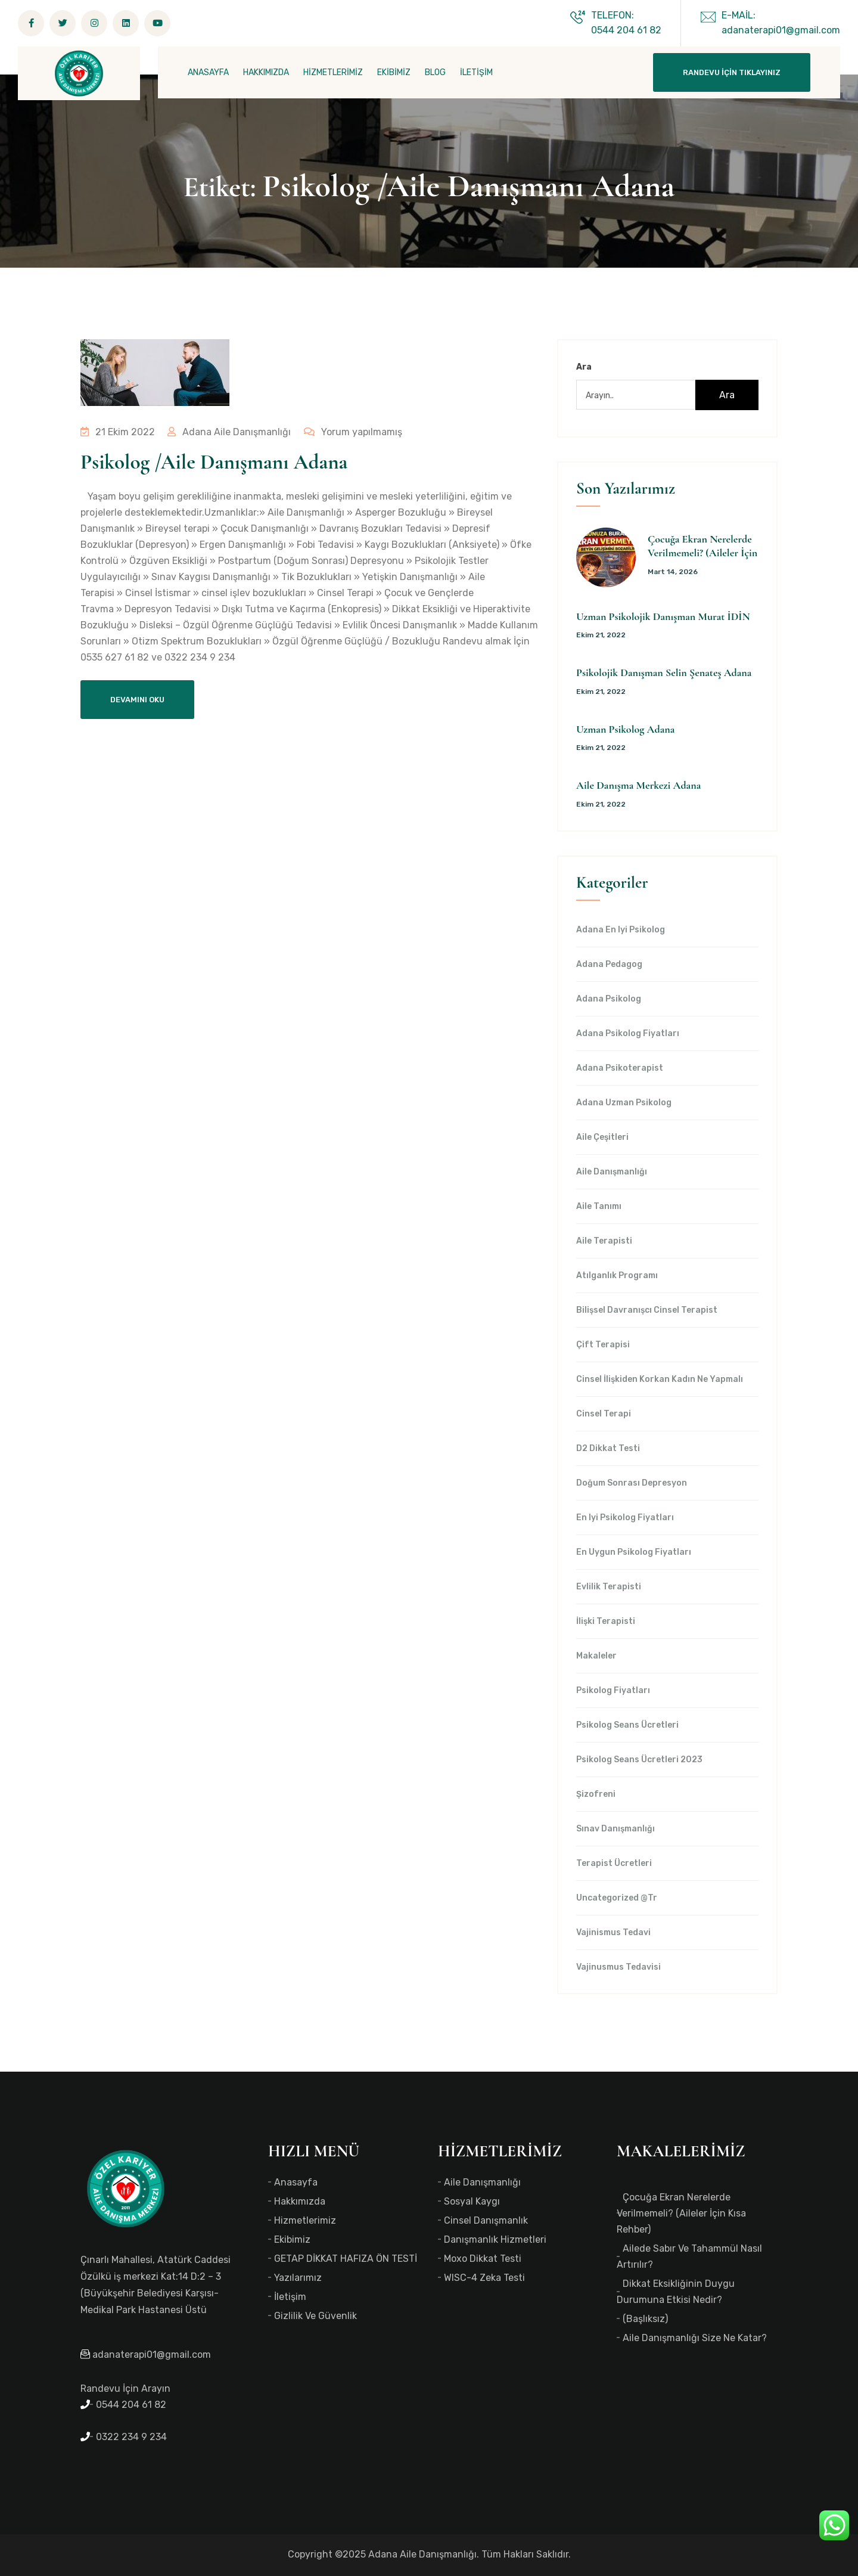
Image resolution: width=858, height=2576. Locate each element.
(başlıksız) (645, 2318)
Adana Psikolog (608, 999)
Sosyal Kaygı (472, 2201)
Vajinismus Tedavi (613, 1933)
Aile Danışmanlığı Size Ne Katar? (695, 2337)
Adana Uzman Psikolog (624, 1103)
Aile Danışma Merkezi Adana (638, 785)
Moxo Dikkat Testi (482, 2258)
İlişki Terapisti (605, 1621)
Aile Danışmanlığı (611, 1172)
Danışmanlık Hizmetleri (495, 2239)
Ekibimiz (292, 2239)
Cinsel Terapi (603, 1414)
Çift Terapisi (603, 1345)
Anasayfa (296, 2182)
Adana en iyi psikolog (620, 930)
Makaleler (596, 1656)
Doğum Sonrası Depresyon (631, 1483)
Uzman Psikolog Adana (625, 729)
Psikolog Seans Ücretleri (627, 1725)
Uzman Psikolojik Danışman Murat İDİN (663, 616)
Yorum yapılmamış (350, 432)
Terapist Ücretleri (614, 1863)
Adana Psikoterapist (619, 1068)
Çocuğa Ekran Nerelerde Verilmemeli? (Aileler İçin (702, 545)
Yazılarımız (298, 2277)
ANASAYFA (208, 72)
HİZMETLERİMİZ (333, 72)
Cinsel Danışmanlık (486, 2220)
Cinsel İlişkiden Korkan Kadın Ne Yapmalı (659, 1379)
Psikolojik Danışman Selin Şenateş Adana (663, 672)
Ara (584, 367)
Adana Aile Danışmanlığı (228, 432)
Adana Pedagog (609, 964)
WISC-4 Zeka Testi (484, 2277)
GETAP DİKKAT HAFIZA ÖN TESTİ (345, 2258)
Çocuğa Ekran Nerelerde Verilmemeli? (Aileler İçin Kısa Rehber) (681, 2213)
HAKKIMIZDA (266, 72)
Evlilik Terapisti (608, 1587)
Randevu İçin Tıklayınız (732, 72)
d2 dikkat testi (608, 1448)
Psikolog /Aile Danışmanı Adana (213, 462)
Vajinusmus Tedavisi (618, 1967)
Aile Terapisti (604, 1241)
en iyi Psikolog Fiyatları (625, 1518)
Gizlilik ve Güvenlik (315, 2315)
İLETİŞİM (476, 72)
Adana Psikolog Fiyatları (627, 1034)
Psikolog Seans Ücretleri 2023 (639, 1760)
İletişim (290, 2296)
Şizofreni (595, 1794)
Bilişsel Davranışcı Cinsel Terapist (646, 1310)
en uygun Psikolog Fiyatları (633, 1552)
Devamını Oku (137, 699)
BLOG (435, 72)
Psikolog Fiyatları (613, 1691)
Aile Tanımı (598, 1206)
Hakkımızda (299, 2201)
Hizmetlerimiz (305, 2220)
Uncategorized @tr (616, 1898)
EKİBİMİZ (394, 72)
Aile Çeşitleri (602, 1137)
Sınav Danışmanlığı (615, 1829)
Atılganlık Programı (617, 1276)
